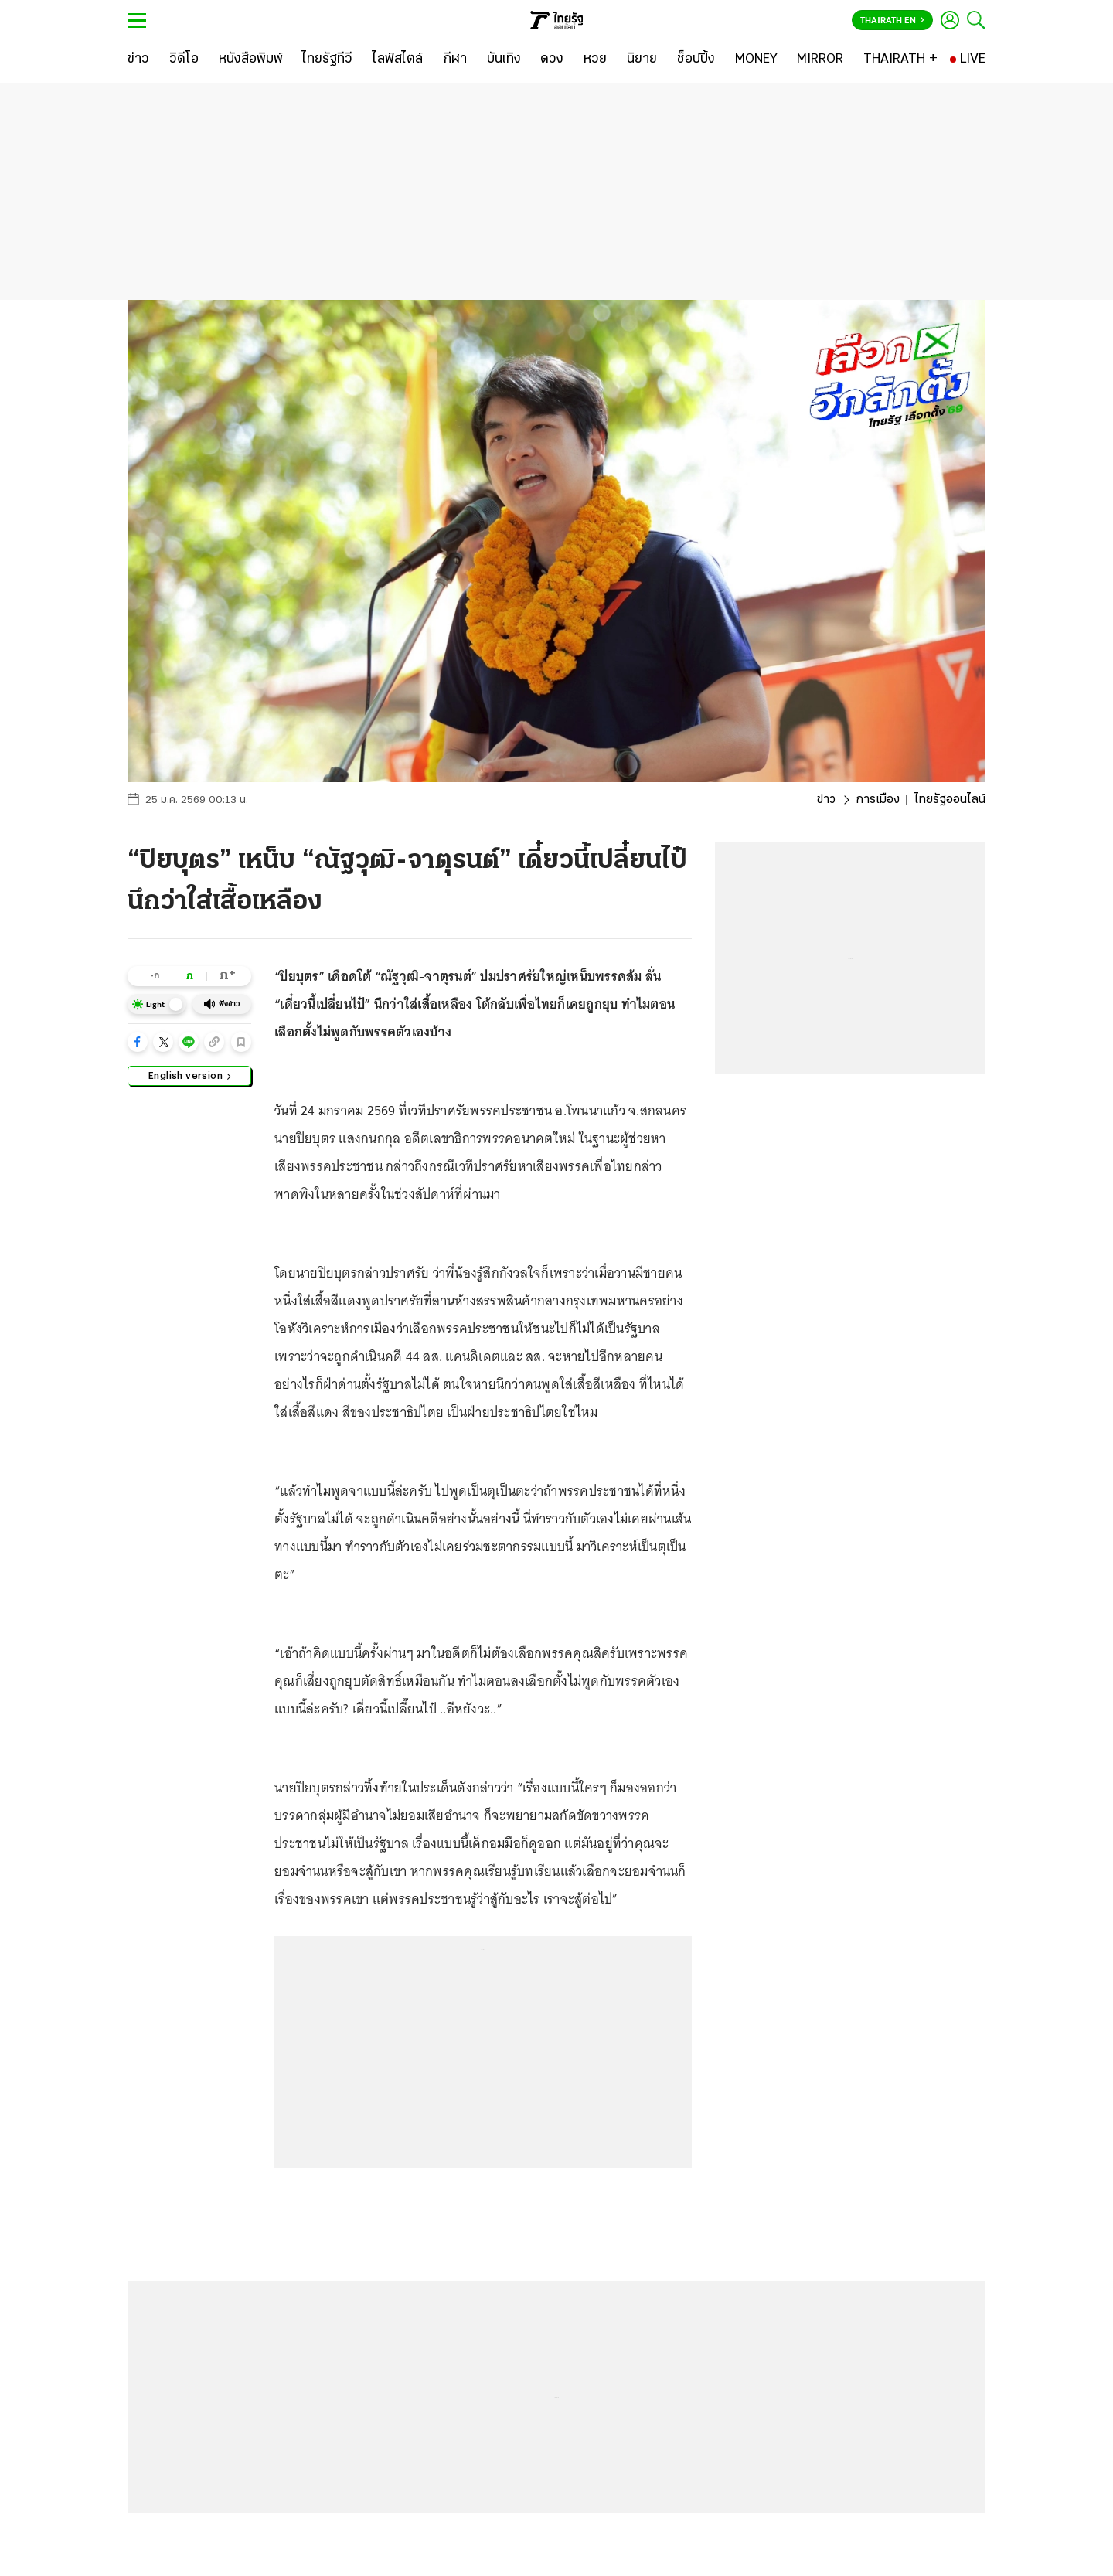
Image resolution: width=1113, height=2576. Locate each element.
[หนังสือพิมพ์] (251, 59)
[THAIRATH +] (900, 59)
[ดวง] (551, 59)
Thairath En (892, 21)
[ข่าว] (138, 59)
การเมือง (878, 800)
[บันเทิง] (504, 59)
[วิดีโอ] (184, 59)
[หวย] (595, 59)
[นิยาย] (642, 59)
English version (190, 1075)
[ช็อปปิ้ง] (696, 59)
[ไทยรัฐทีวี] (327, 59)
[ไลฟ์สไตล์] (398, 59)
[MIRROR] (820, 59)
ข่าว (826, 800)
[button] (138, 1042)
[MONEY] (756, 59)
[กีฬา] (455, 59)
